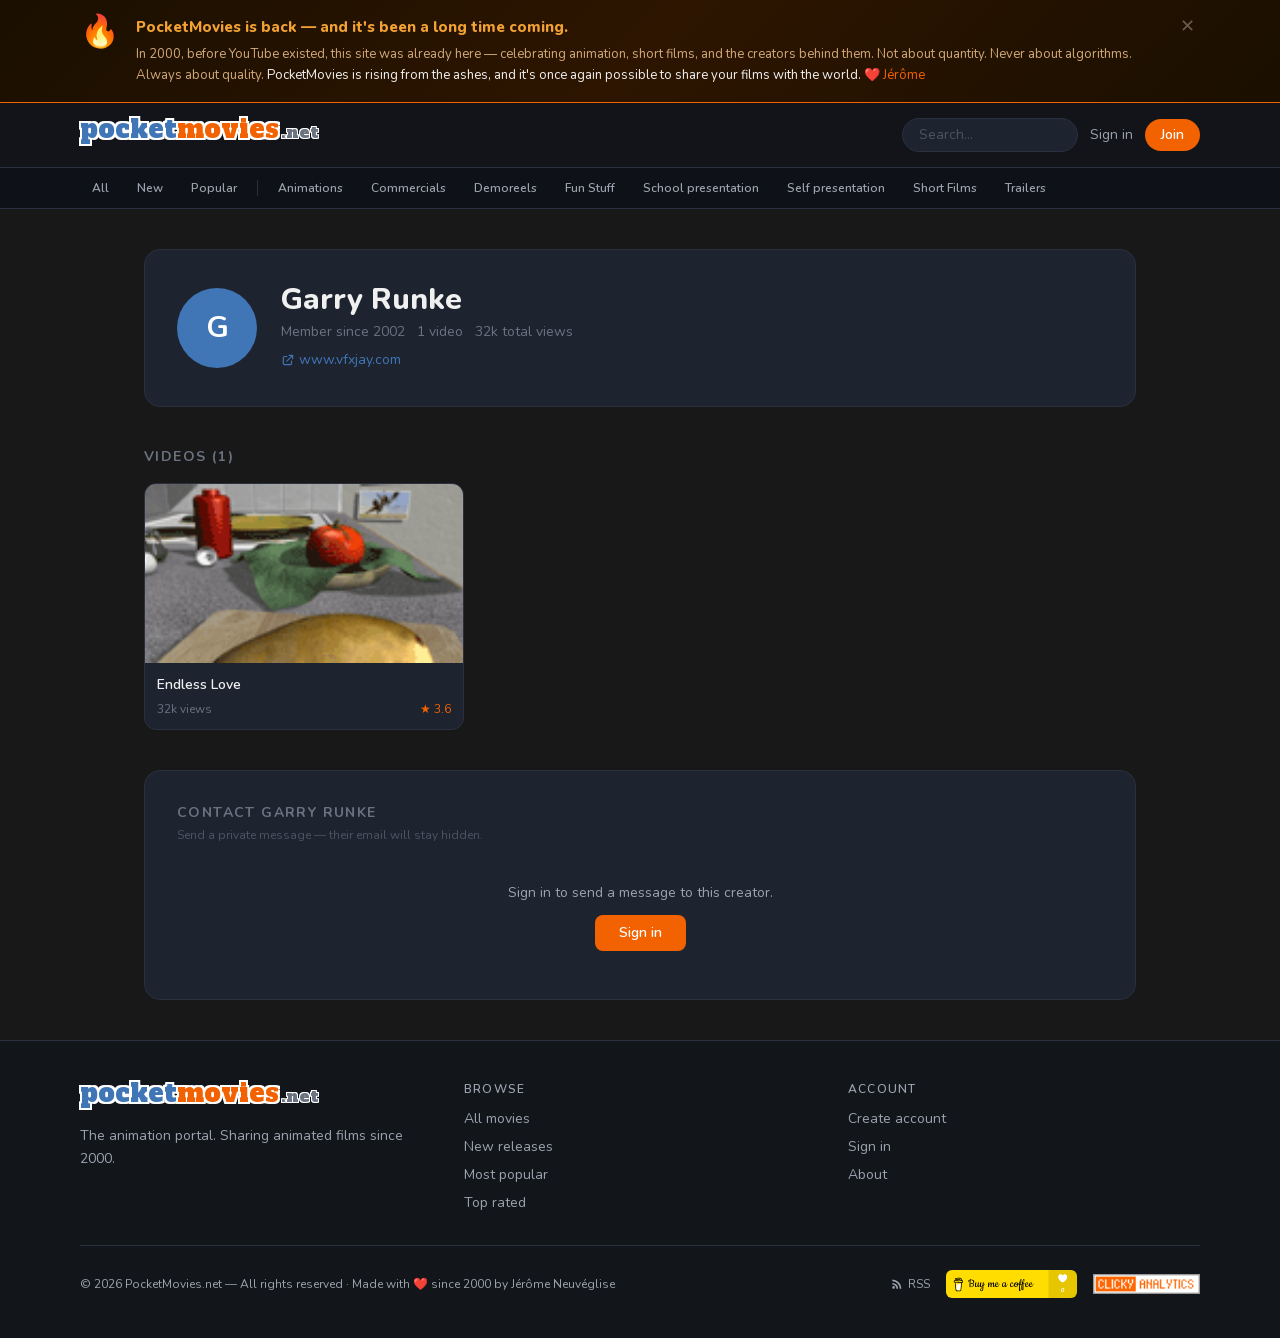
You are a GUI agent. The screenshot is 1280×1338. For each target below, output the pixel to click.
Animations (310, 188)
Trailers (1025, 188)
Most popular (506, 1174)
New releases (508, 1146)
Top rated (495, 1202)
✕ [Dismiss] (1187, 26)
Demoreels (505, 188)
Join (1172, 134)
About (867, 1174)
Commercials (408, 188)
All (100, 188)
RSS (910, 1284)
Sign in (1111, 134)
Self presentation (836, 188)
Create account (897, 1118)
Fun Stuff (590, 188)
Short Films (945, 188)
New (150, 188)
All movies (497, 1118)
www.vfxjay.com (341, 359)
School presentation (701, 188)
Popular (214, 188)
